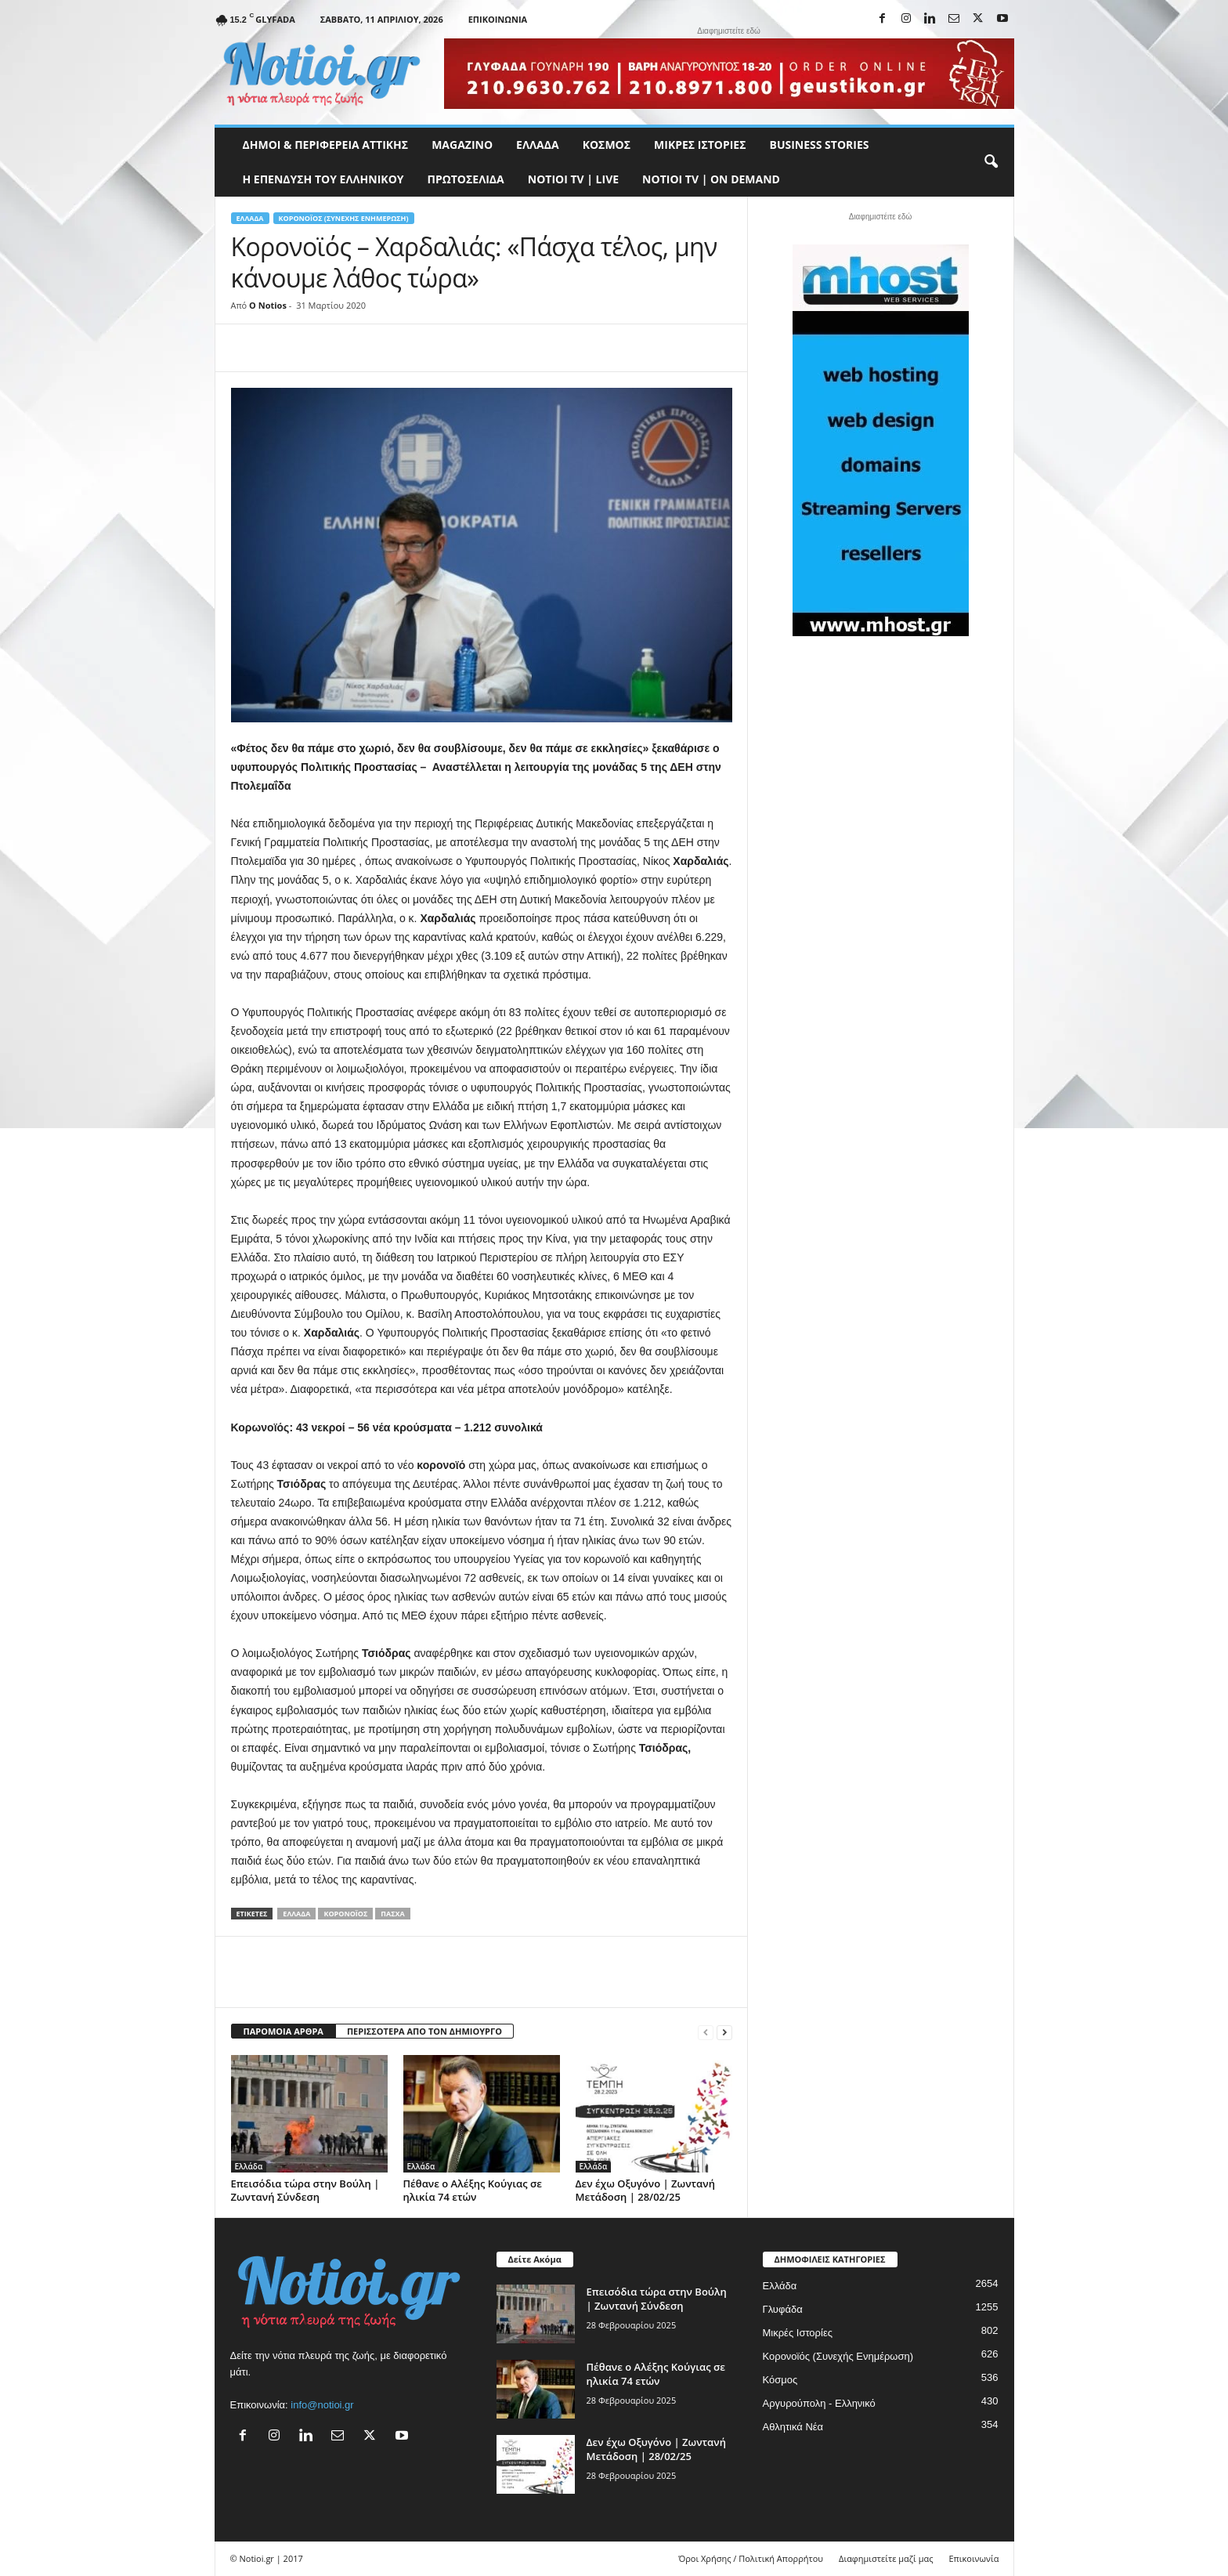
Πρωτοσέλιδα (466, 179)
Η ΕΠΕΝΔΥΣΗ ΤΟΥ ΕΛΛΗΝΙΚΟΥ (323, 179)
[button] (990, 162)
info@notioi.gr (322, 2405)
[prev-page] (705, 2032)
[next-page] (724, 2032)
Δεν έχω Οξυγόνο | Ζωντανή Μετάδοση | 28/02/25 (645, 2190)
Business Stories (819, 144)
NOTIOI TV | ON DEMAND (711, 179)
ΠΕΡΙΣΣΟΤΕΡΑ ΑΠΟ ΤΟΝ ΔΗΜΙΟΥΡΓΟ (424, 2031)
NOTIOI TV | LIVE (573, 179)
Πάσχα (392, 1913)
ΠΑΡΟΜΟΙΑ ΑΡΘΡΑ (283, 2031)
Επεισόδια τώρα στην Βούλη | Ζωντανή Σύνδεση (305, 2190)
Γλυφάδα (783, 2309)
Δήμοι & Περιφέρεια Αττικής (326, 144)
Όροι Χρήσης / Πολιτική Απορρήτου (750, 2558)
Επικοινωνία (497, 19)
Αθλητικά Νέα (793, 2427)
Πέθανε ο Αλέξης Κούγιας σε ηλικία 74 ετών (472, 2190)
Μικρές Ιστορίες (700, 144)
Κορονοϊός (345, 1913)
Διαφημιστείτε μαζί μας (886, 2558)
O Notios (268, 305)
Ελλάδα (537, 144)
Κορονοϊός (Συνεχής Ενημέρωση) (344, 218)
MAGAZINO (462, 144)
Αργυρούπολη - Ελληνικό (819, 2403)
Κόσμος (606, 144)
